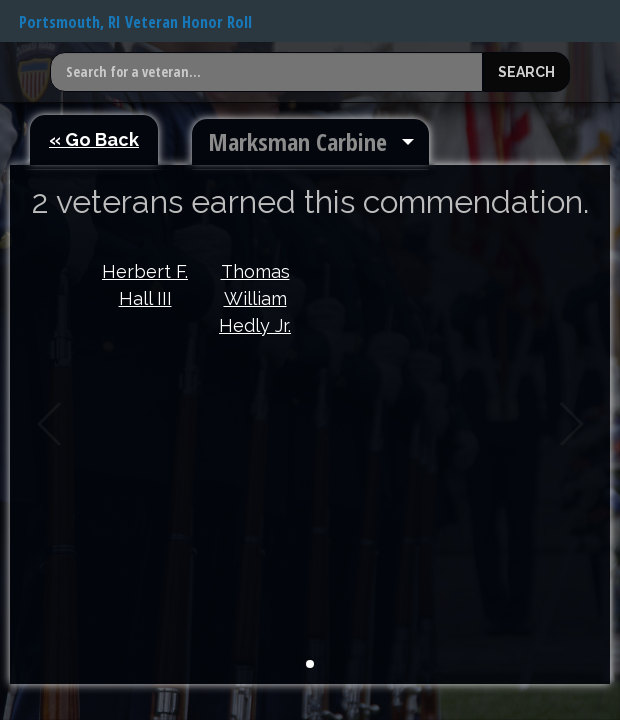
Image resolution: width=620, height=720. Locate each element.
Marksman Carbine (297, 141)
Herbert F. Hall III (145, 285)
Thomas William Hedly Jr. (255, 298)
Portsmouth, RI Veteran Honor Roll (135, 22)
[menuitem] (310, 142)
